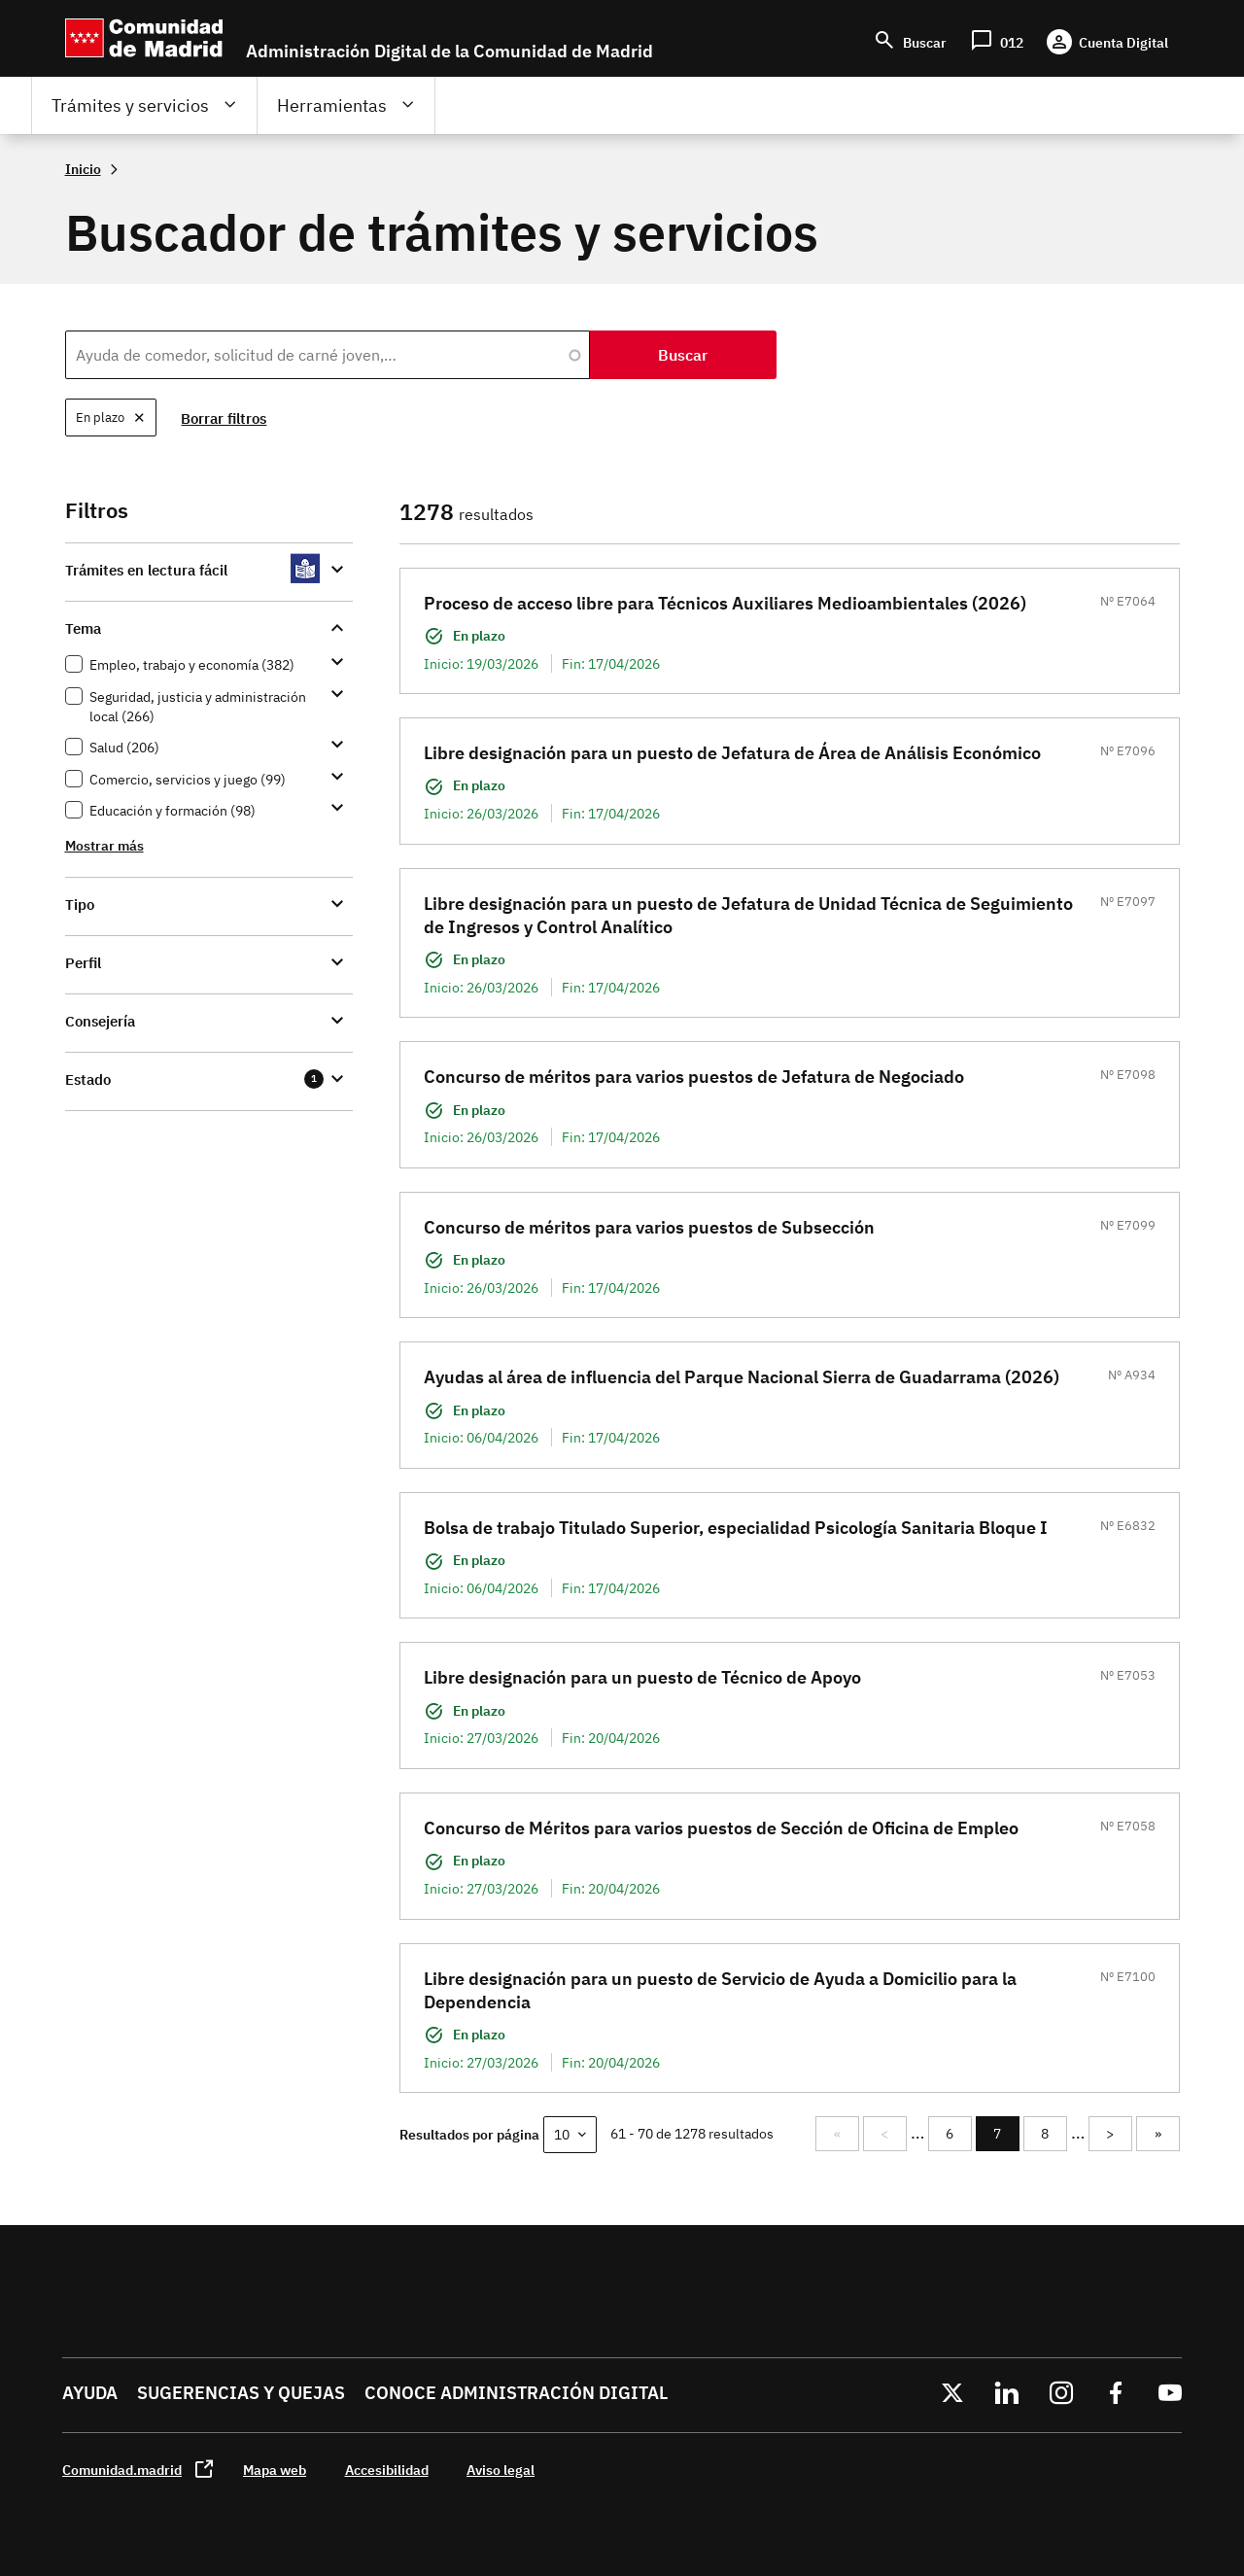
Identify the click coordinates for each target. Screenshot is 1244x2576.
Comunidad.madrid (122, 2469)
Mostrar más (104, 845)
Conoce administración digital (516, 2393)
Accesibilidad (387, 2469)
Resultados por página (469, 2134)
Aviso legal (500, 2469)
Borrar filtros (224, 418)
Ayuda (90, 2393)
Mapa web (274, 2469)
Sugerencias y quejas (241, 2393)
